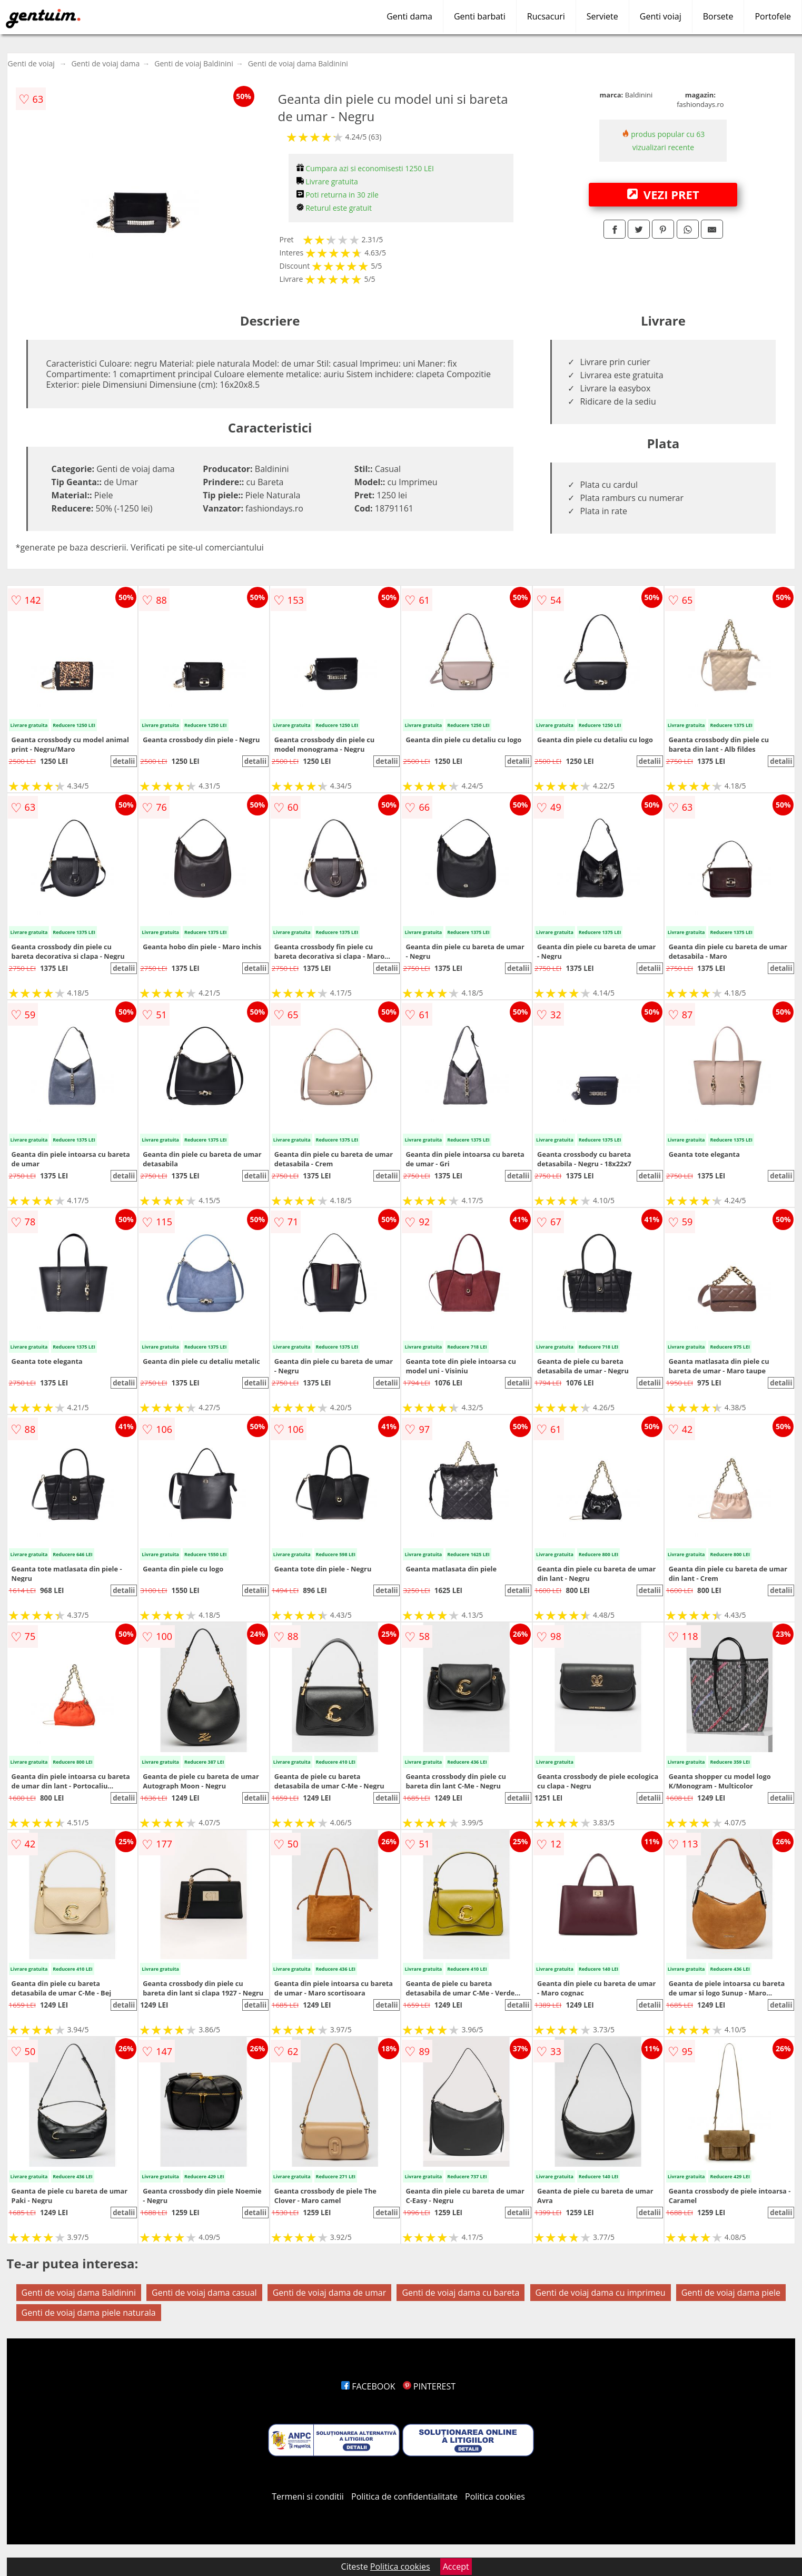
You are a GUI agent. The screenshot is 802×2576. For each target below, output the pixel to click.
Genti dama (409, 16)
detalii (124, 761)
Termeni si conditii (308, 2496)
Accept (456, 2566)
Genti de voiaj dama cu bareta (460, 2292)
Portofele (773, 16)
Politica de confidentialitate (404, 2496)
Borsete (718, 16)
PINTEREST (429, 2386)
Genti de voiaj (31, 63)
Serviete (602, 16)
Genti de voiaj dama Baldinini (298, 63)
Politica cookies (495, 2496)
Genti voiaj (660, 16)
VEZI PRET (663, 194)
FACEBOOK (368, 2386)
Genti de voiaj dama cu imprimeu (601, 2292)
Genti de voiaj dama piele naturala (89, 2312)
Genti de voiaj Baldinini (193, 63)
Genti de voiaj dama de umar (330, 2292)
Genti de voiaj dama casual (204, 2292)
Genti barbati (480, 16)
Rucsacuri (546, 16)
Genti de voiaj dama (105, 63)
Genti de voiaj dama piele (730, 2292)
